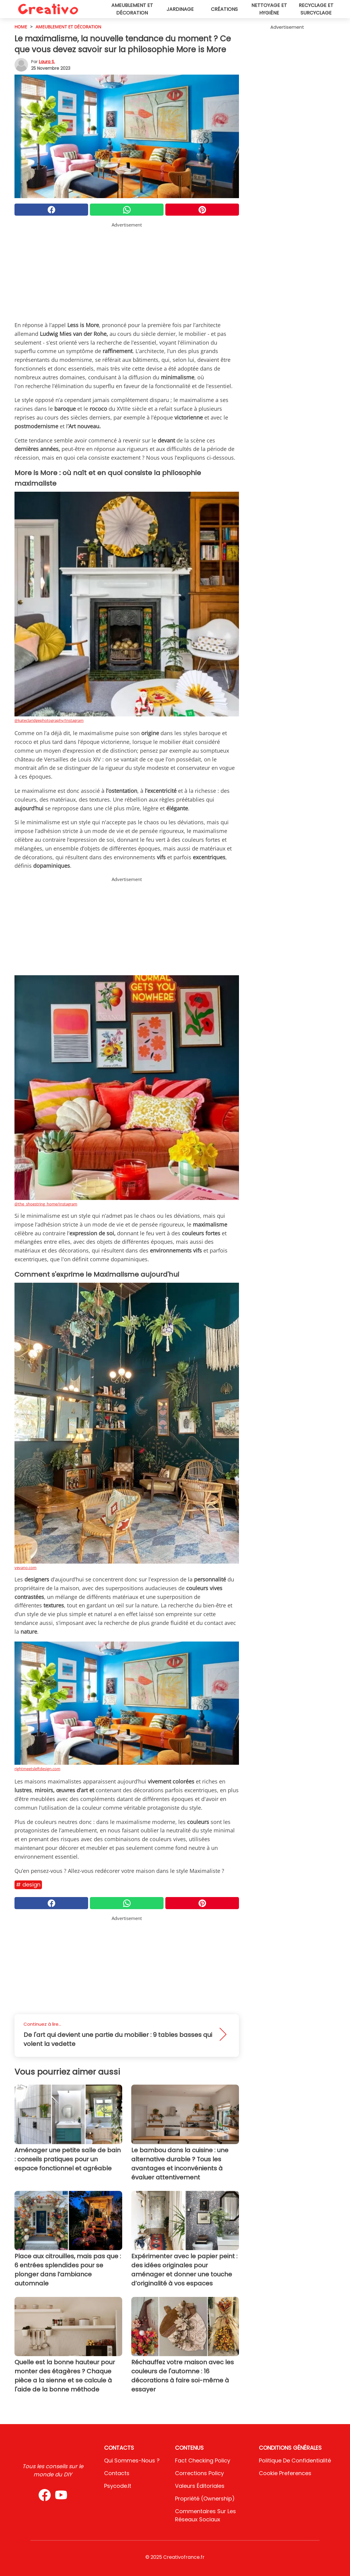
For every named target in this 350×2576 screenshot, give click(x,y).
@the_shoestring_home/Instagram (45, 1204)
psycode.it (117, 2486)
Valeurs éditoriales (199, 2486)
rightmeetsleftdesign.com (37, 1768)
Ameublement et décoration (132, 9)
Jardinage (180, 9)
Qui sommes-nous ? (132, 2460)
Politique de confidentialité (295, 2460)
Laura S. (47, 62)
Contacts (116, 2473)
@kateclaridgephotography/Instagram (49, 720)
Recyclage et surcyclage (316, 9)
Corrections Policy (199, 2473)
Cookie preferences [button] (285, 2473)
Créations (224, 9)
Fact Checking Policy (202, 2460)
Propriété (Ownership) (205, 2498)
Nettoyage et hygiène (269, 9)
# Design (28, 1884)
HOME (20, 27)
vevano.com (25, 1567)
